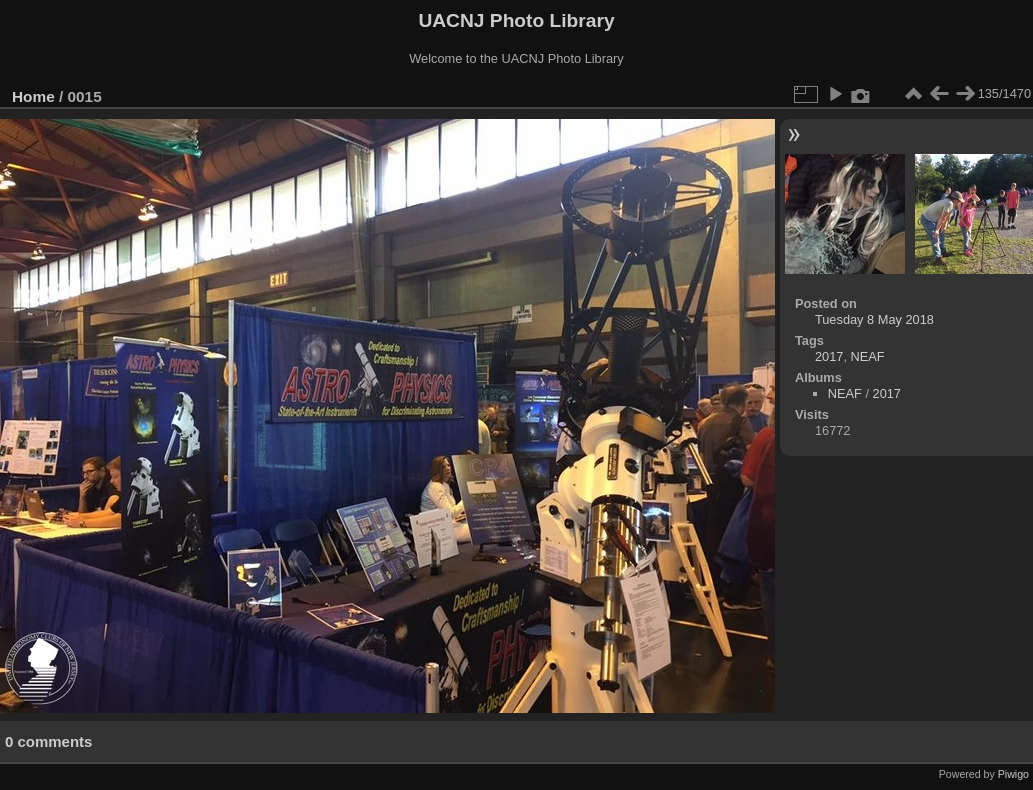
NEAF (868, 356)
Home (33, 96)
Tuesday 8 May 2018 (874, 319)
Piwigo (1013, 774)
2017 (829, 356)
